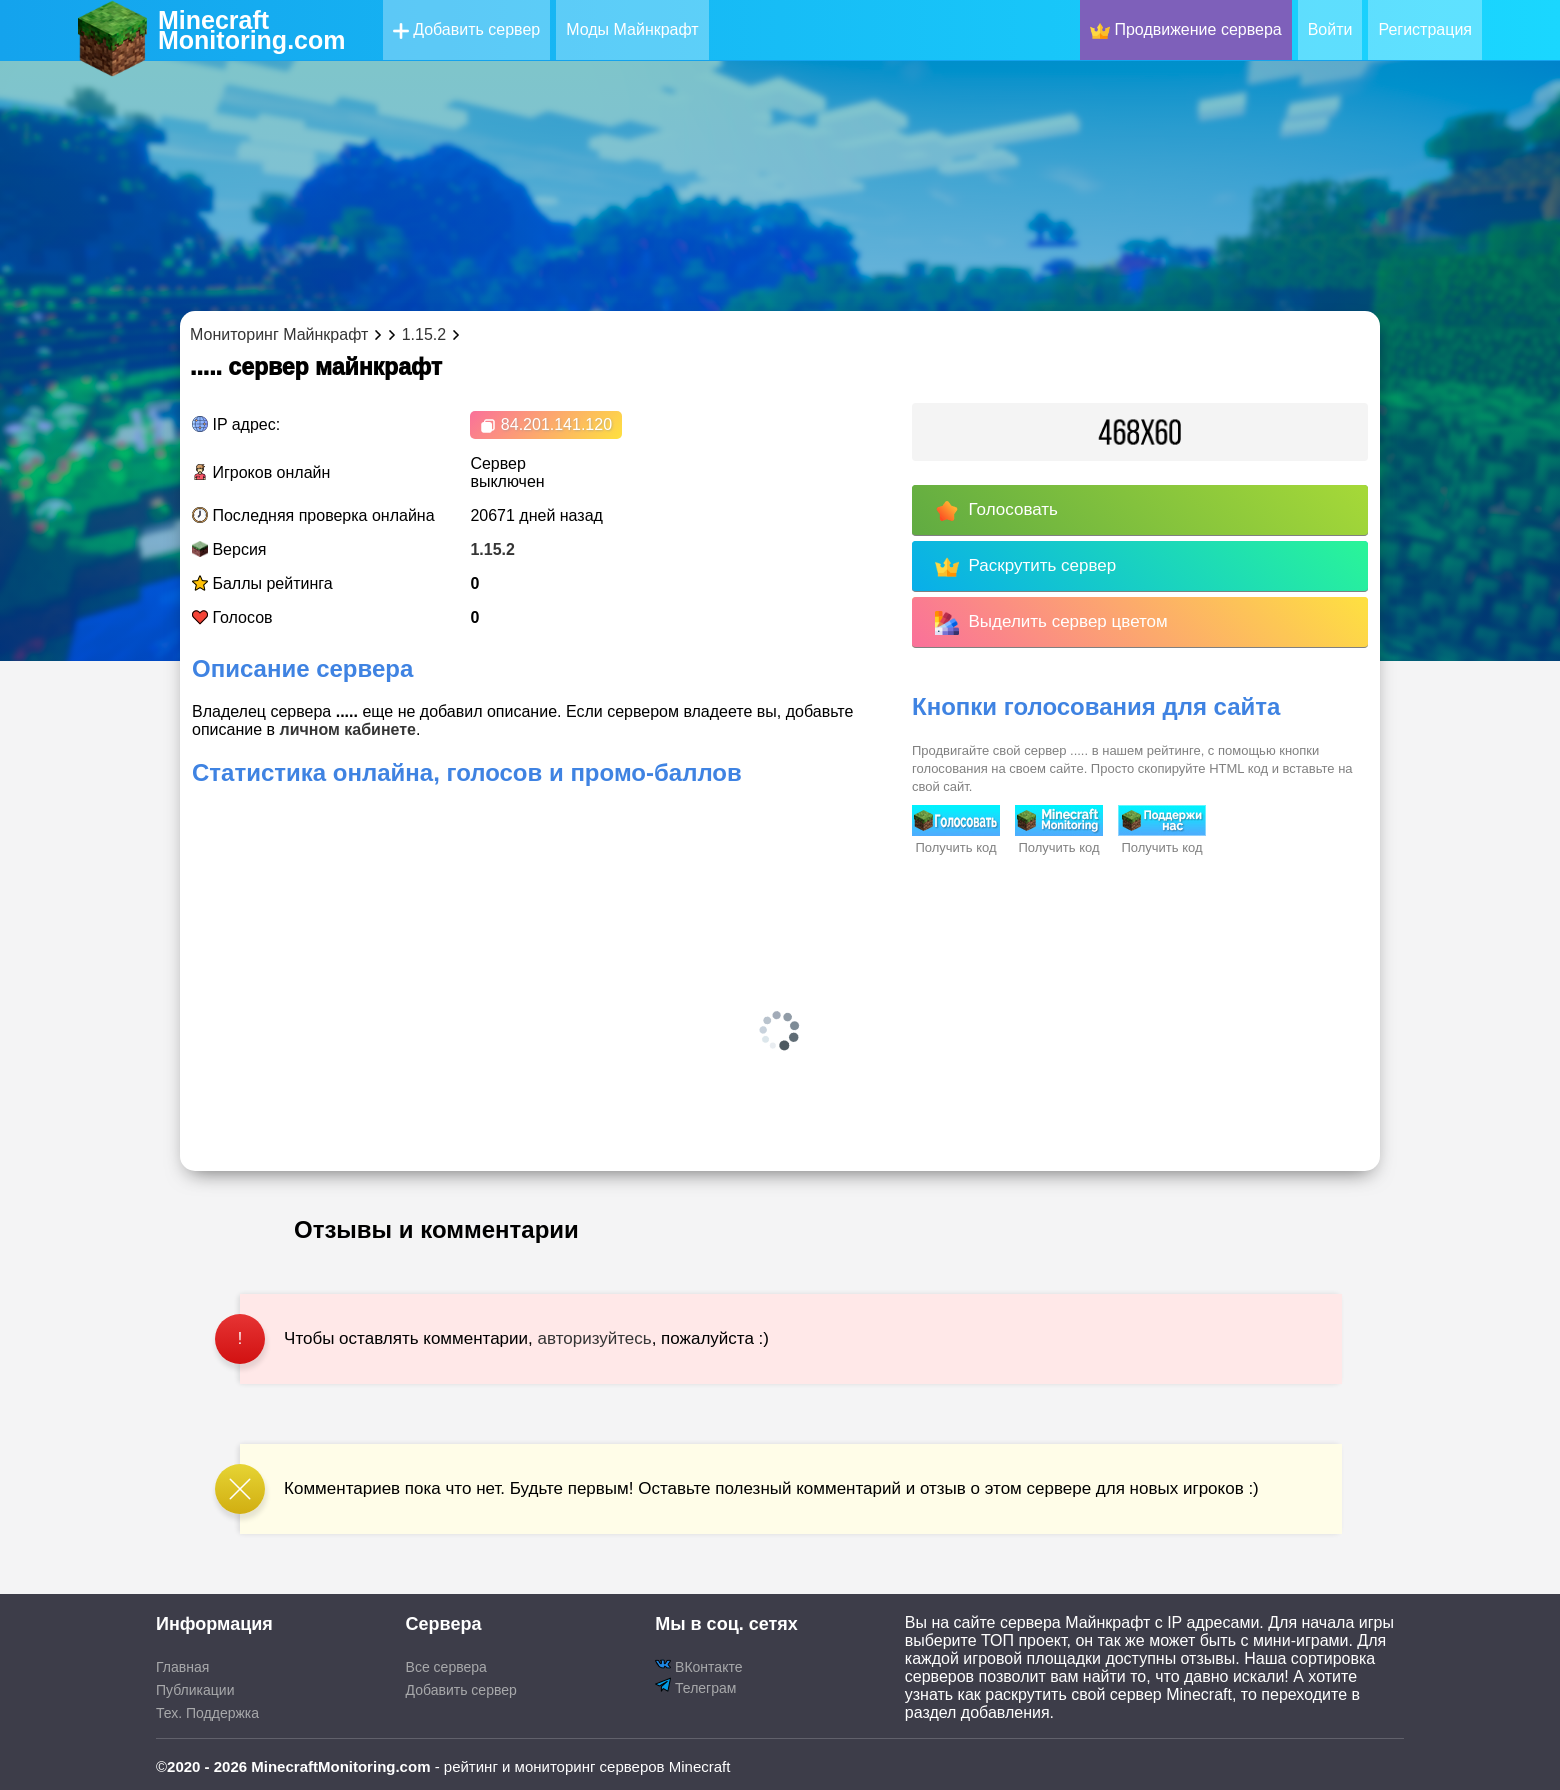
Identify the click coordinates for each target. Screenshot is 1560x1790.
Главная (182, 1667)
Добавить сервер (467, 30)
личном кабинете (347, 729)
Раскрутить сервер (1025, 567)
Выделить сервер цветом (1051, 623)
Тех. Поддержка (207, 1713)
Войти (1330, 29)
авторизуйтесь (595, 1338)
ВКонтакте (698, 1665)
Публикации (195, 1690)
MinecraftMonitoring (252, 30)
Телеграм (695, 1686)
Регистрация (1425, 29)
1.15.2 (492, 549)
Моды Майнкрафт (632, 29)
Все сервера (446, 1667)
